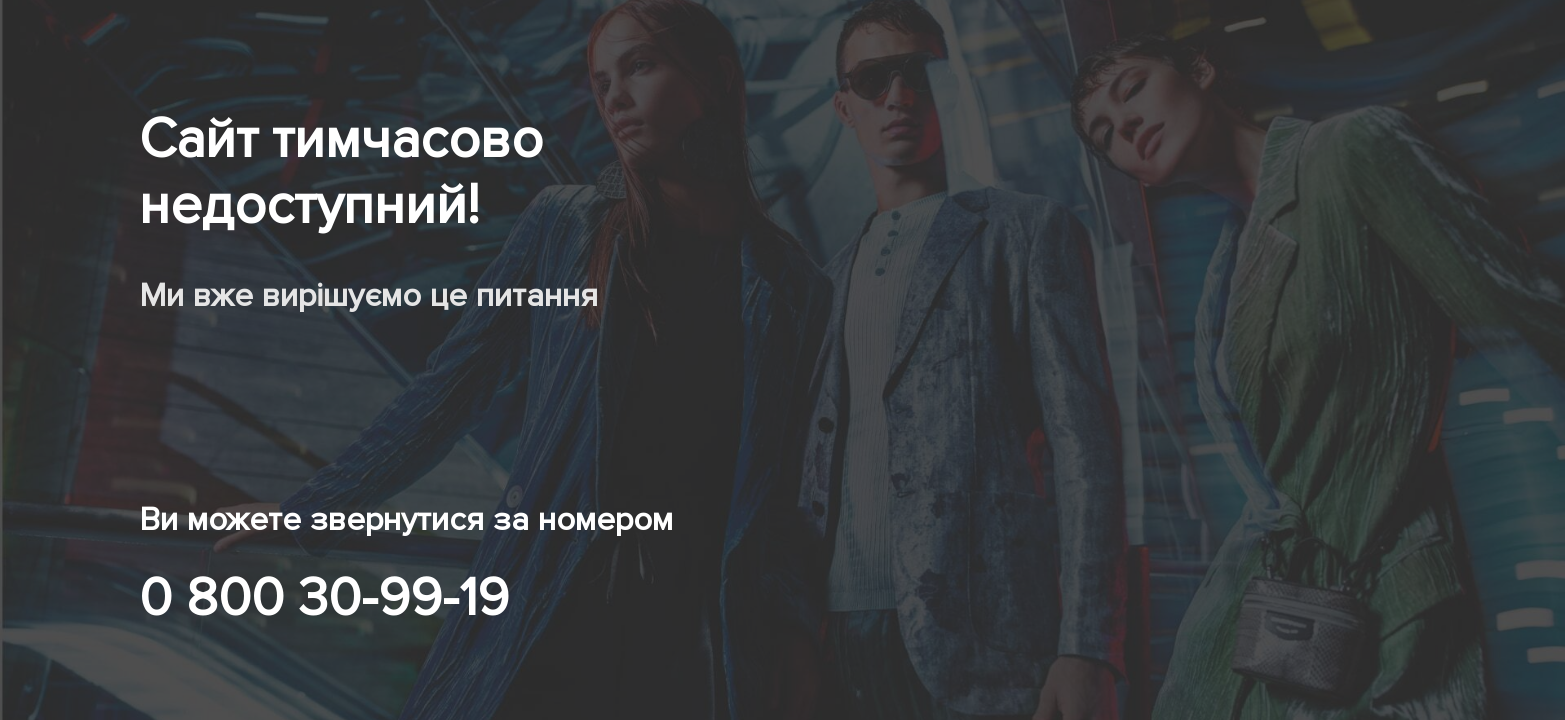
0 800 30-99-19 (324, 598)
